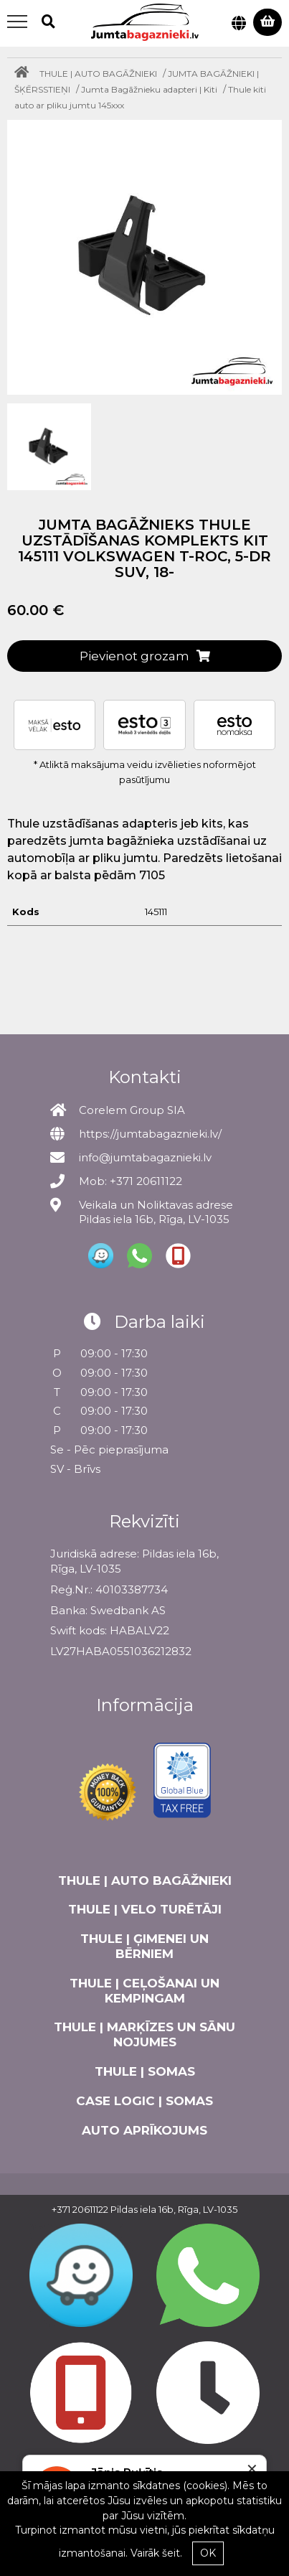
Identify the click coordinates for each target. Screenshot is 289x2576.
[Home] (25, 73)
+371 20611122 (80, 2209)
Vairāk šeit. (156, 2553)
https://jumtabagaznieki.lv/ (150, 1134)
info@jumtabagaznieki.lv (145, 1157)
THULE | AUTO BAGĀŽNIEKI (98, 73)
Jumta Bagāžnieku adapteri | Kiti (149, 89)
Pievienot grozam (145, 656)
